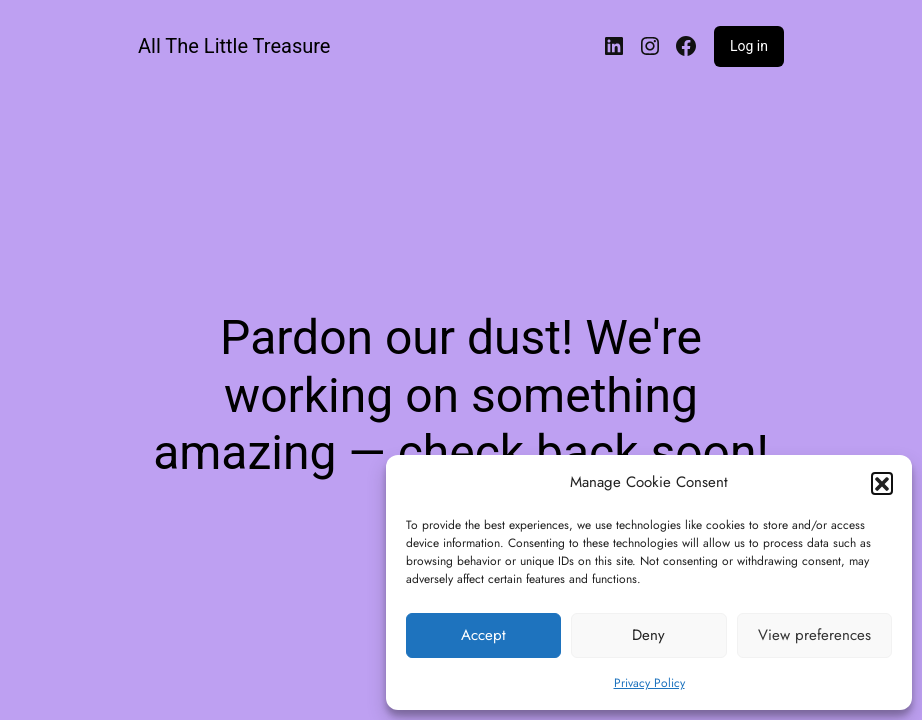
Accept (483, 635)
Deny (648, 635)
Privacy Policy (649, 683)
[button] (882, 483)
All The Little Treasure (234, 46)
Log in (749, 46)
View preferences (814, 635)
